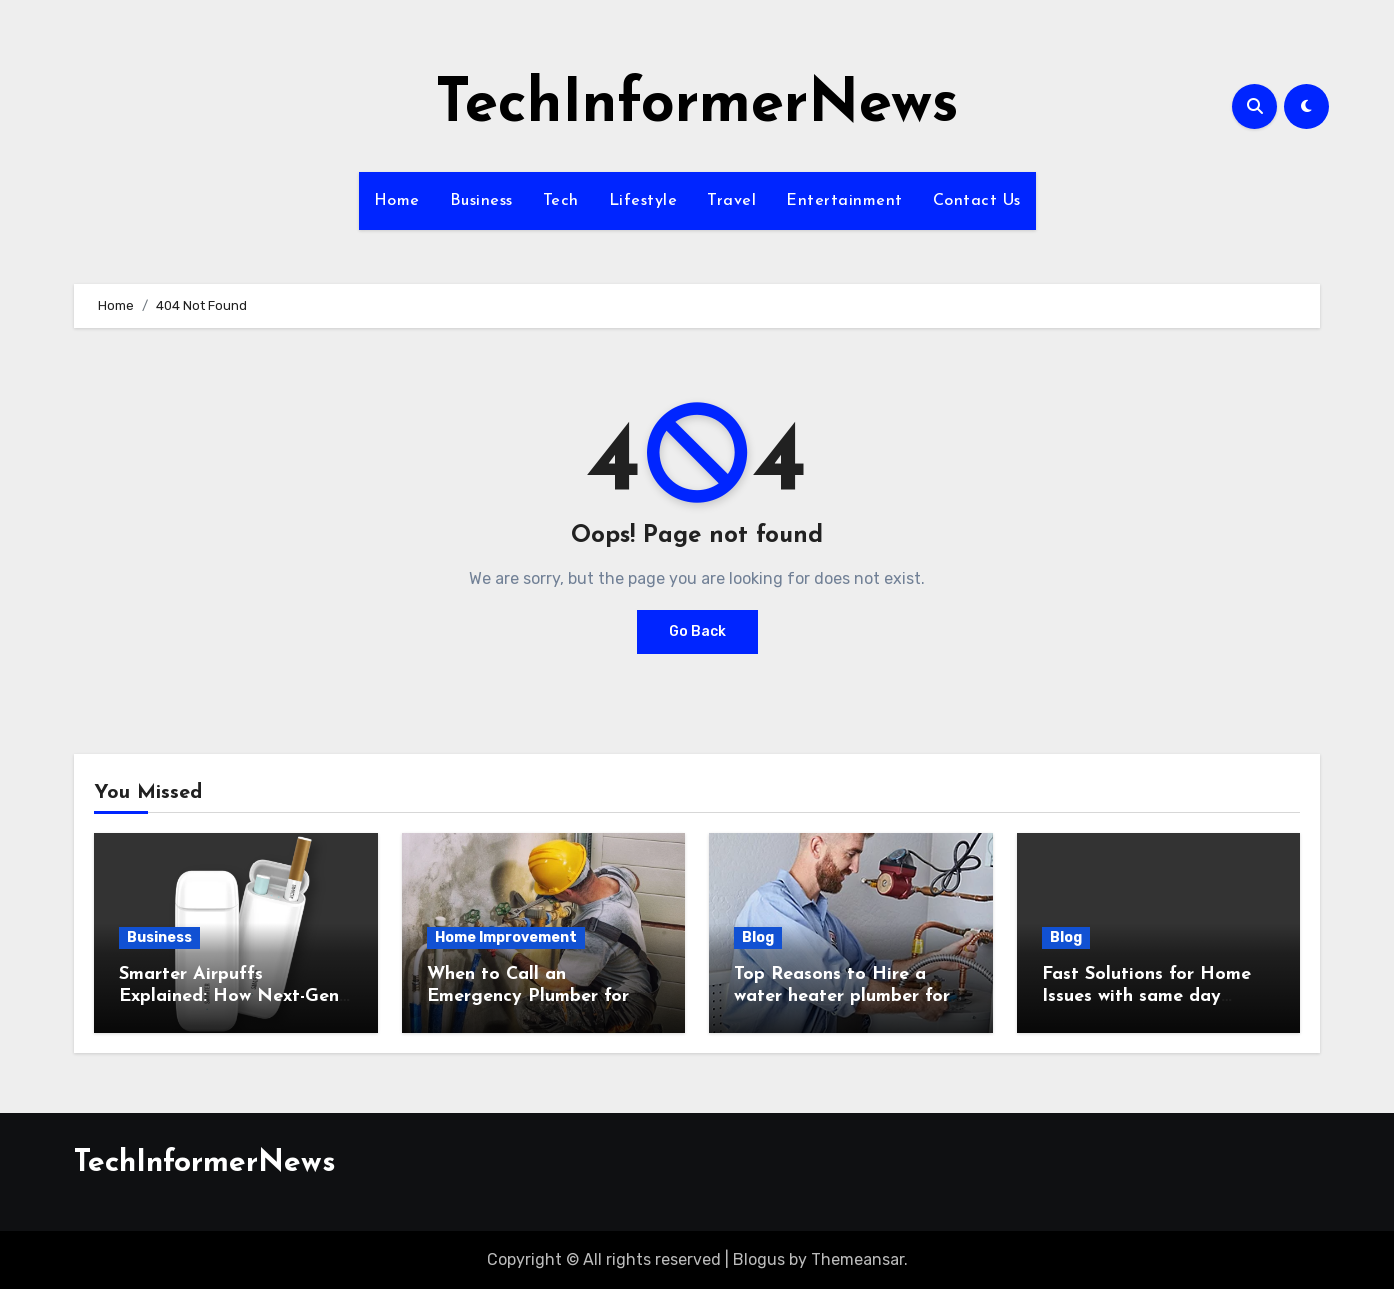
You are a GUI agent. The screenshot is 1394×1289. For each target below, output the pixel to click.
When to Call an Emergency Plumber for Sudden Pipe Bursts (528, 996)
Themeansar (857, 1259)
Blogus (759, 1259)
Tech (561, 201)
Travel (731, 201)
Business (481, 201)
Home (397, 201)
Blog (758, 937)
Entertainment (844, 201)
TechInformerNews (697, 106)
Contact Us (977, 201)
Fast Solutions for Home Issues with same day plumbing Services (1146, 996)
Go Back (697, 631)
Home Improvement (506, 937)
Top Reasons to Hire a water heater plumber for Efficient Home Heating (842, 996)
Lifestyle (643, 201)
